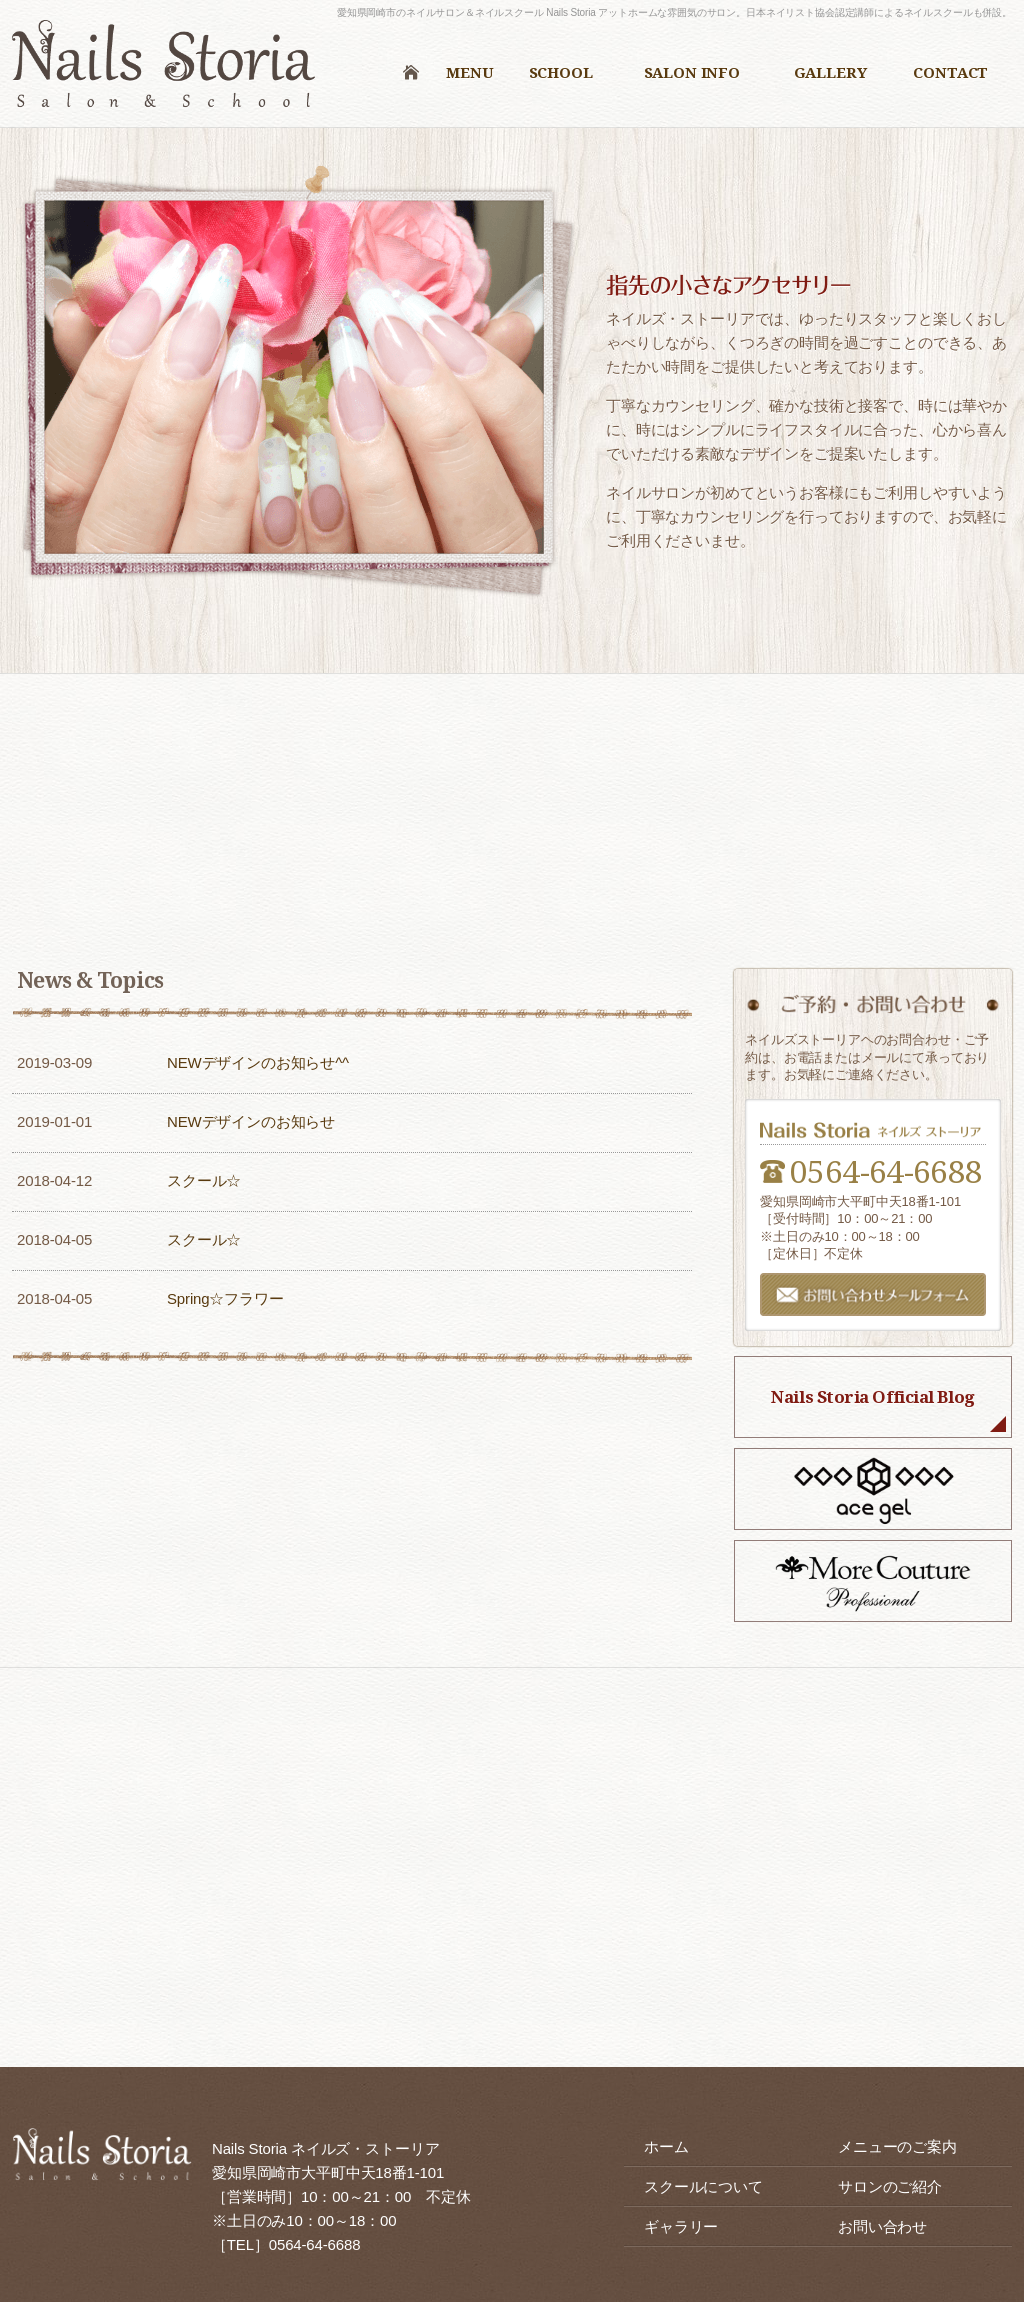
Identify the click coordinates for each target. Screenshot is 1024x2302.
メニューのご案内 (512, 774)
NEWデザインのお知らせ (251, 1121)
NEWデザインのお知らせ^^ (258, 1062)
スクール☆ (204, 1180)
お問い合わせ (882, 2226)
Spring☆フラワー (225, 1298)
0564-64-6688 (886, 1170)
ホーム (666, 2146)
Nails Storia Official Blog (872, 1396)
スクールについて (768, 774)
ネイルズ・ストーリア (169, 68)
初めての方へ (256, 774)
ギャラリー (681, 2226)
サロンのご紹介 (890, 2186)
